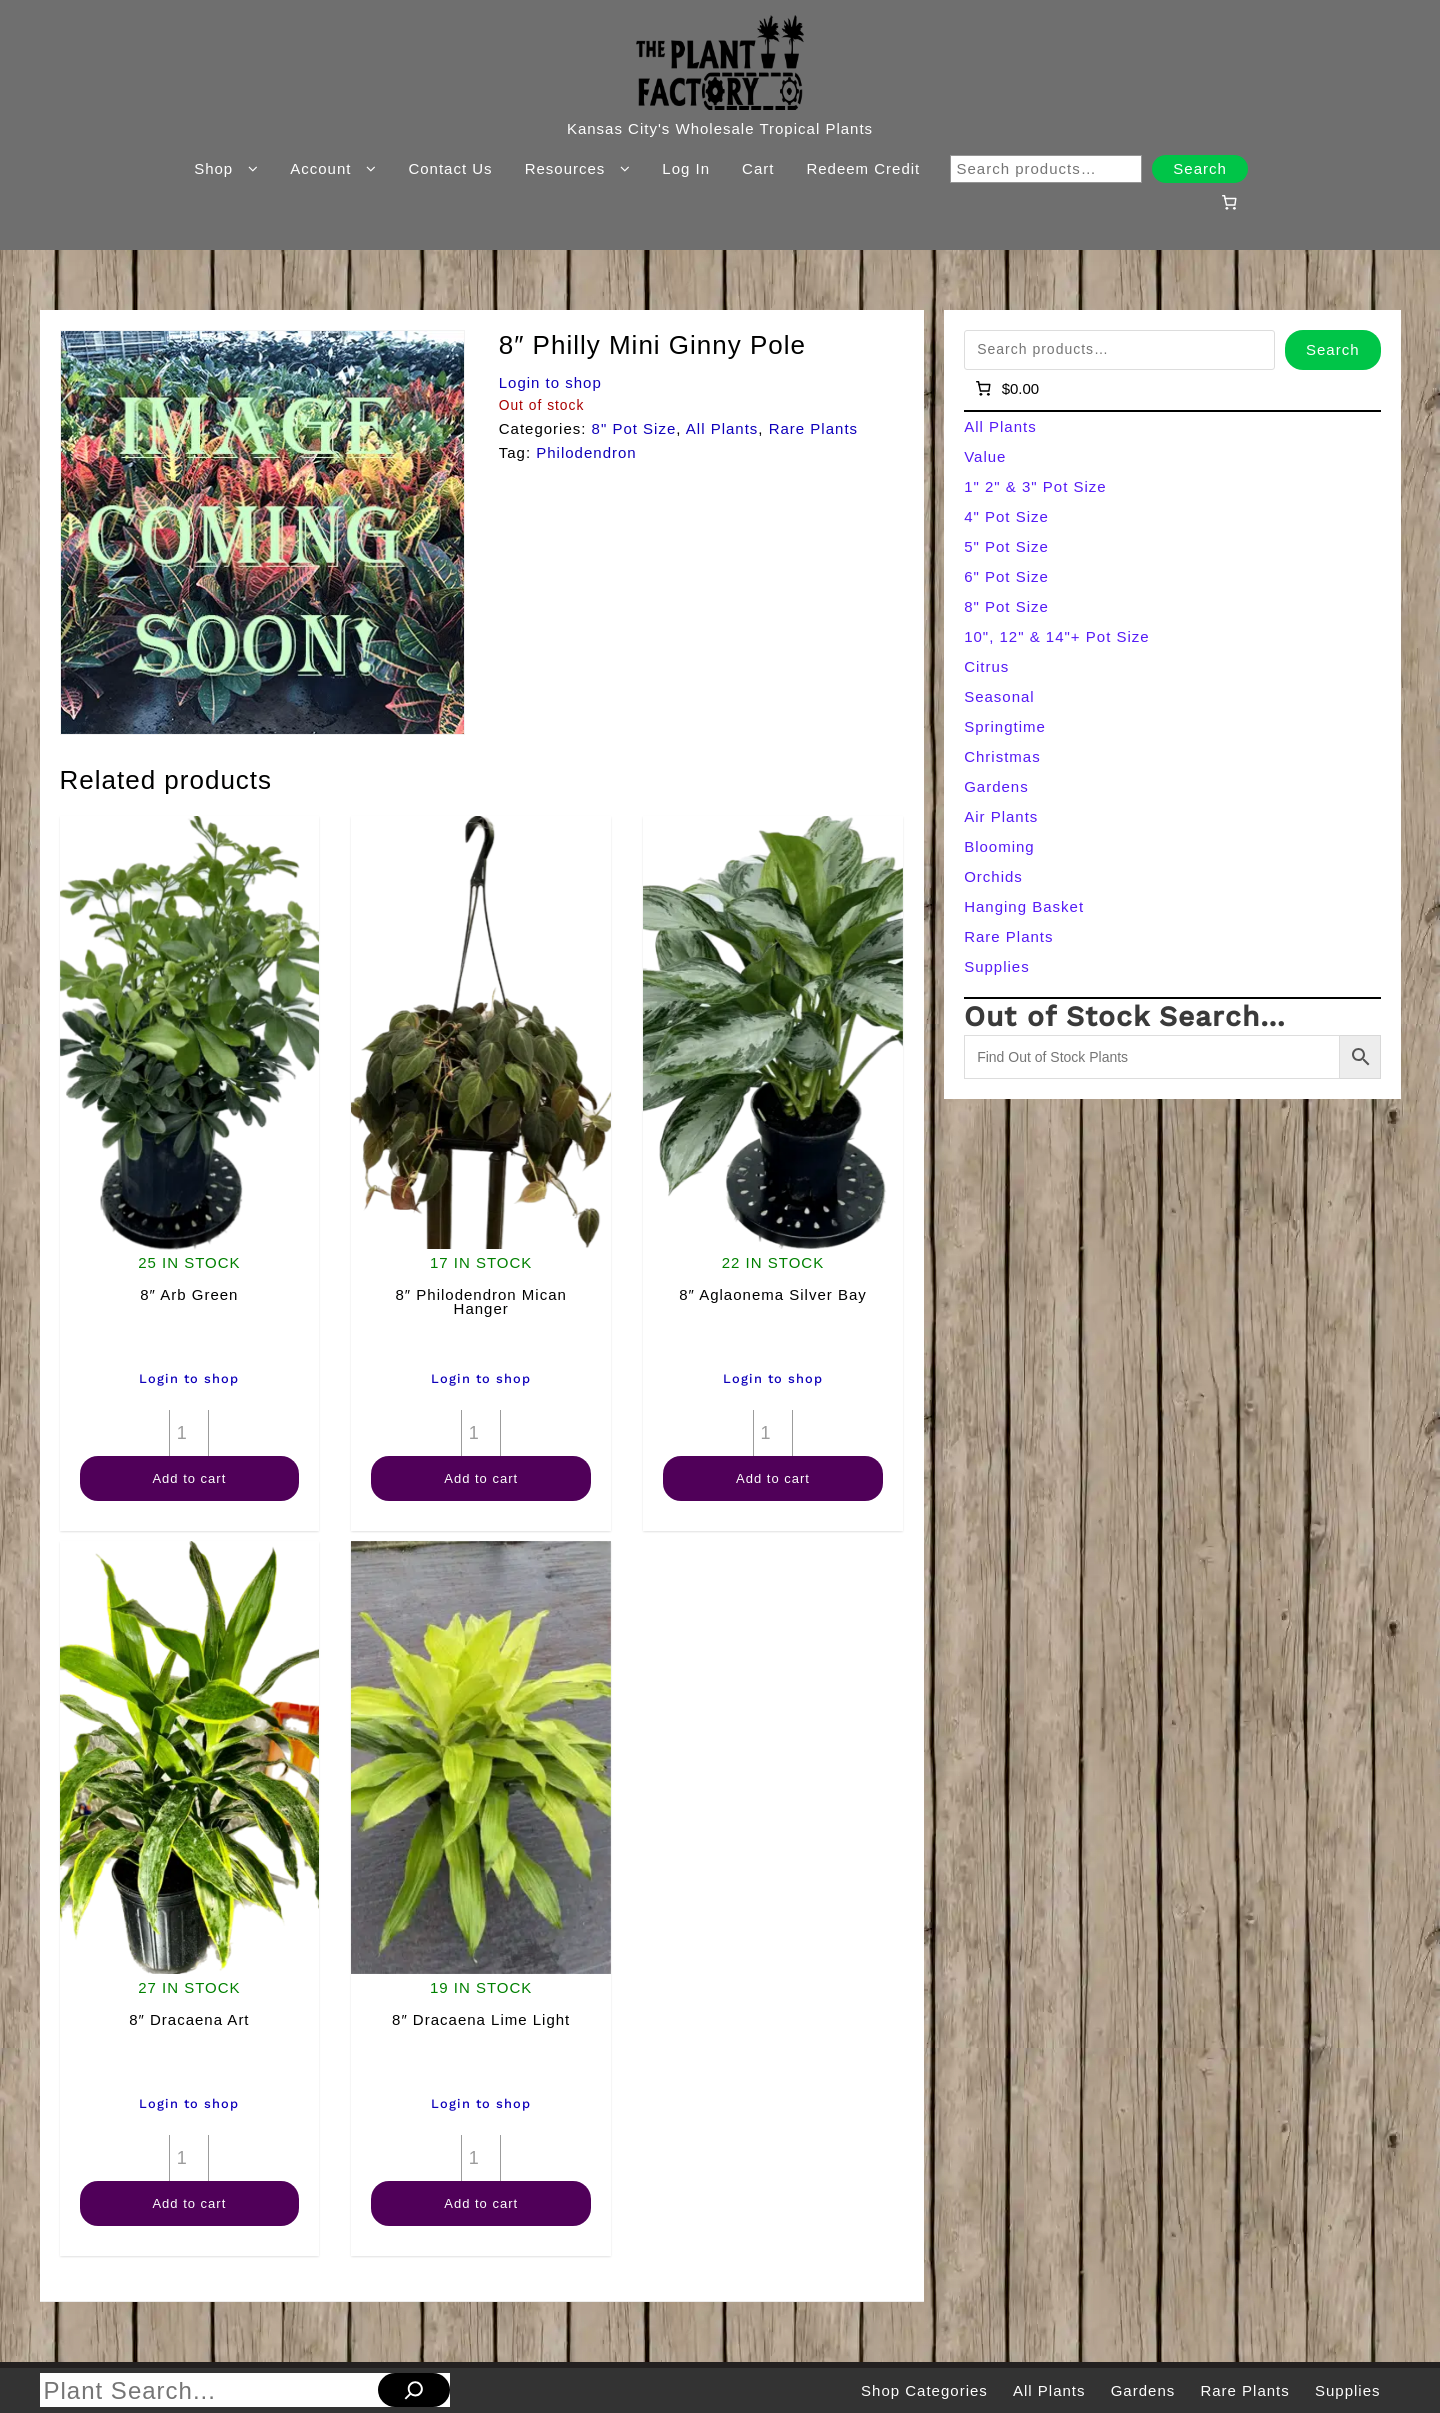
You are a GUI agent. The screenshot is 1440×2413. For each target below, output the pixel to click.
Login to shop (550, 382)
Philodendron (586, 452)
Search (1200, 168)
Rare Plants (813, 428)
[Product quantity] (189, 1433)
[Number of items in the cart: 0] (1229, 202)
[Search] (414, 2390)
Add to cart (189, 1478)
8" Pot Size (634, 428)
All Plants (722, 428)
